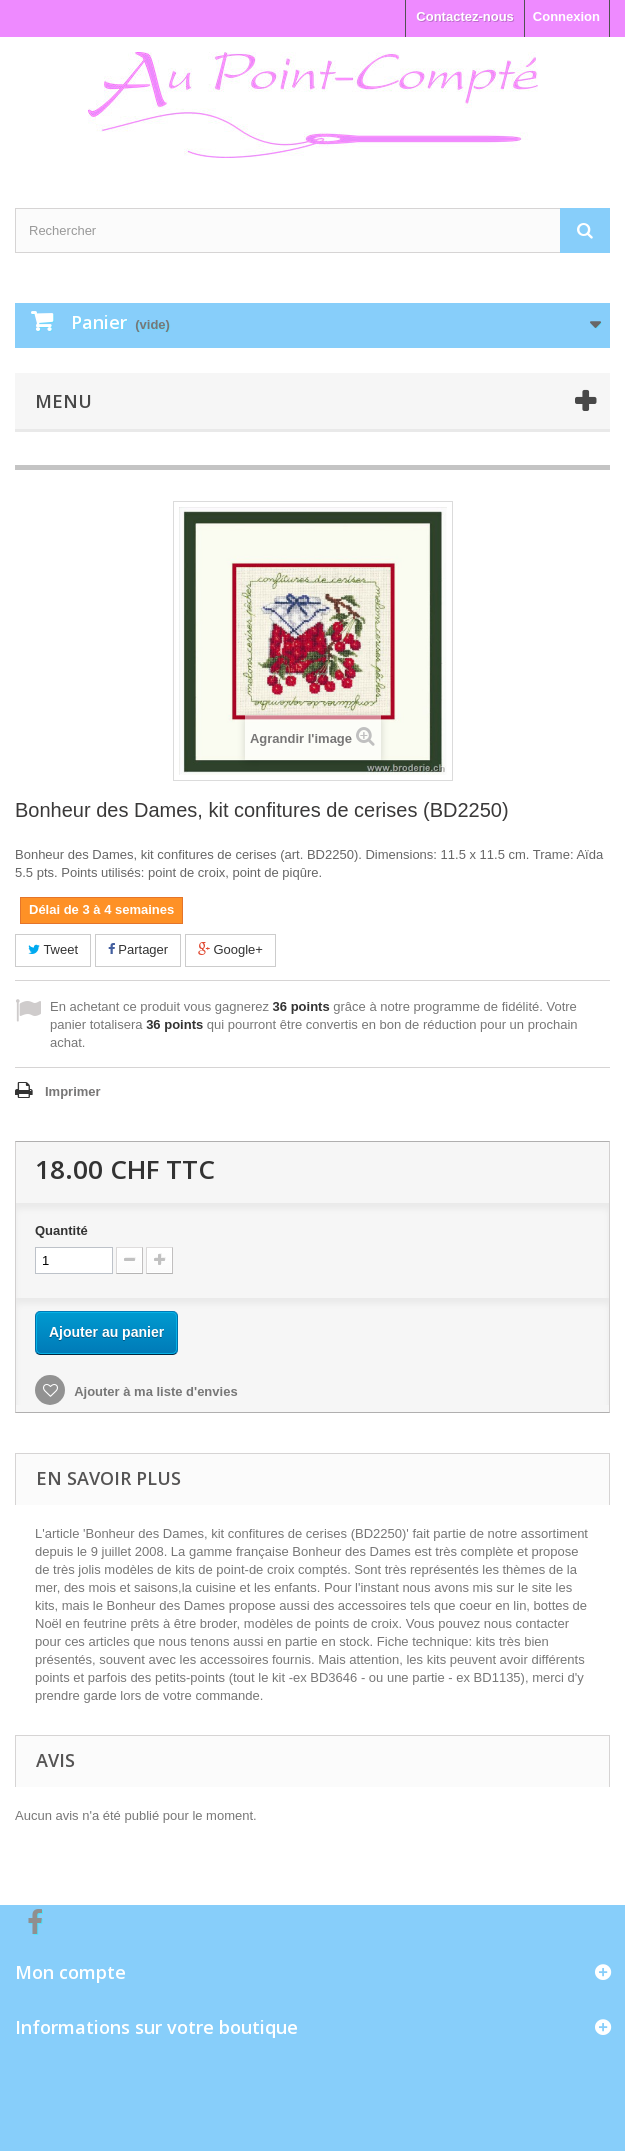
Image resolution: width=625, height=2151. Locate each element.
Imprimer (73, 1091)
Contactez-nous (465, 16)
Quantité (61, 1230)
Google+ (230, 949)
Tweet (53, 949)
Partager (138, 949)
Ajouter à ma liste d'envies (154, 1391)
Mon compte (70, 1972)
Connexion (566, 16)
